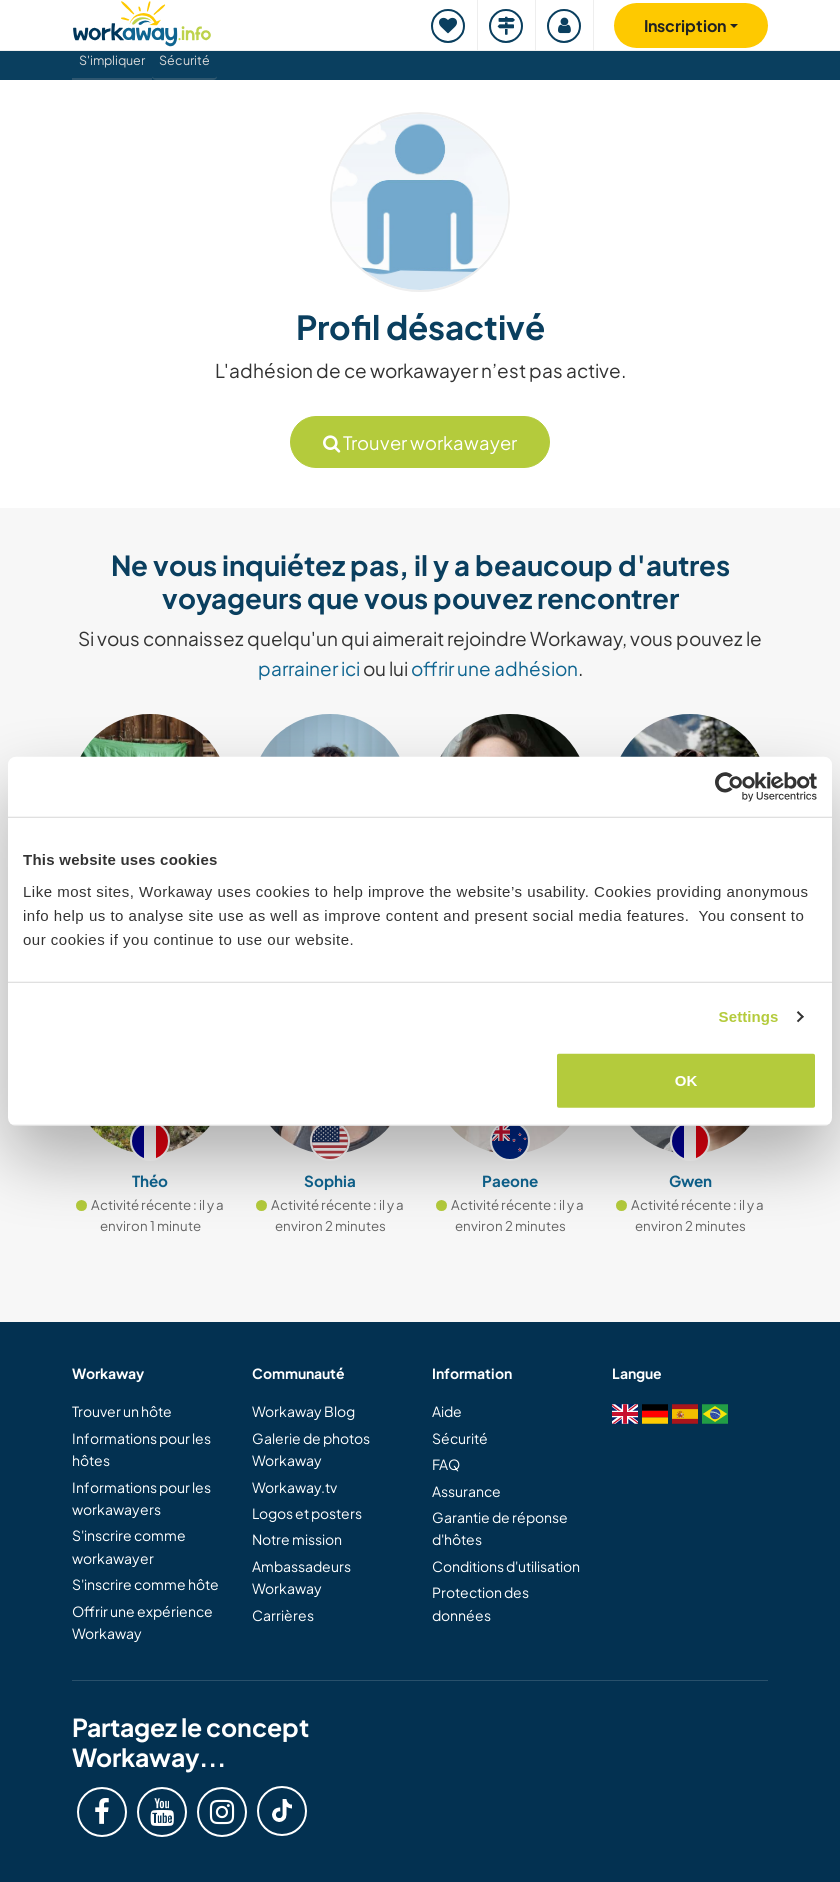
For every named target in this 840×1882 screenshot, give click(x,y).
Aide (447, 1411)
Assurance (466, 1491)
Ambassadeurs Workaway (301, 1577)
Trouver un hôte (122, 1411)
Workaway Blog (303, 1411)
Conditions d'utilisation (506, 1566)
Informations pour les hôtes (141, 1449)
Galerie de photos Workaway (311, 1449)
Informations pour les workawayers (141, 1498)
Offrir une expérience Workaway (142, 1622)
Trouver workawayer (420, 442)
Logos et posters (307, 1513)
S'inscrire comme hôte (145, 1584)
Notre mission (297, 1539)
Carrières (283, 1615)
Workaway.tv (294, 1487)
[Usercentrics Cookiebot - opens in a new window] (729, 787)
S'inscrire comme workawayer (129, 1546)
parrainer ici (309, 668)
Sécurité (184, 60)
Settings (749, 1016)
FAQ (446, 1464)
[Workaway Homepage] (142, 20)
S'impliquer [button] (112, 60)
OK (686, 1079)
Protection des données (480, 1603)
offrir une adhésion (494, 668)
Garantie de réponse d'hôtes (500, 1528)
